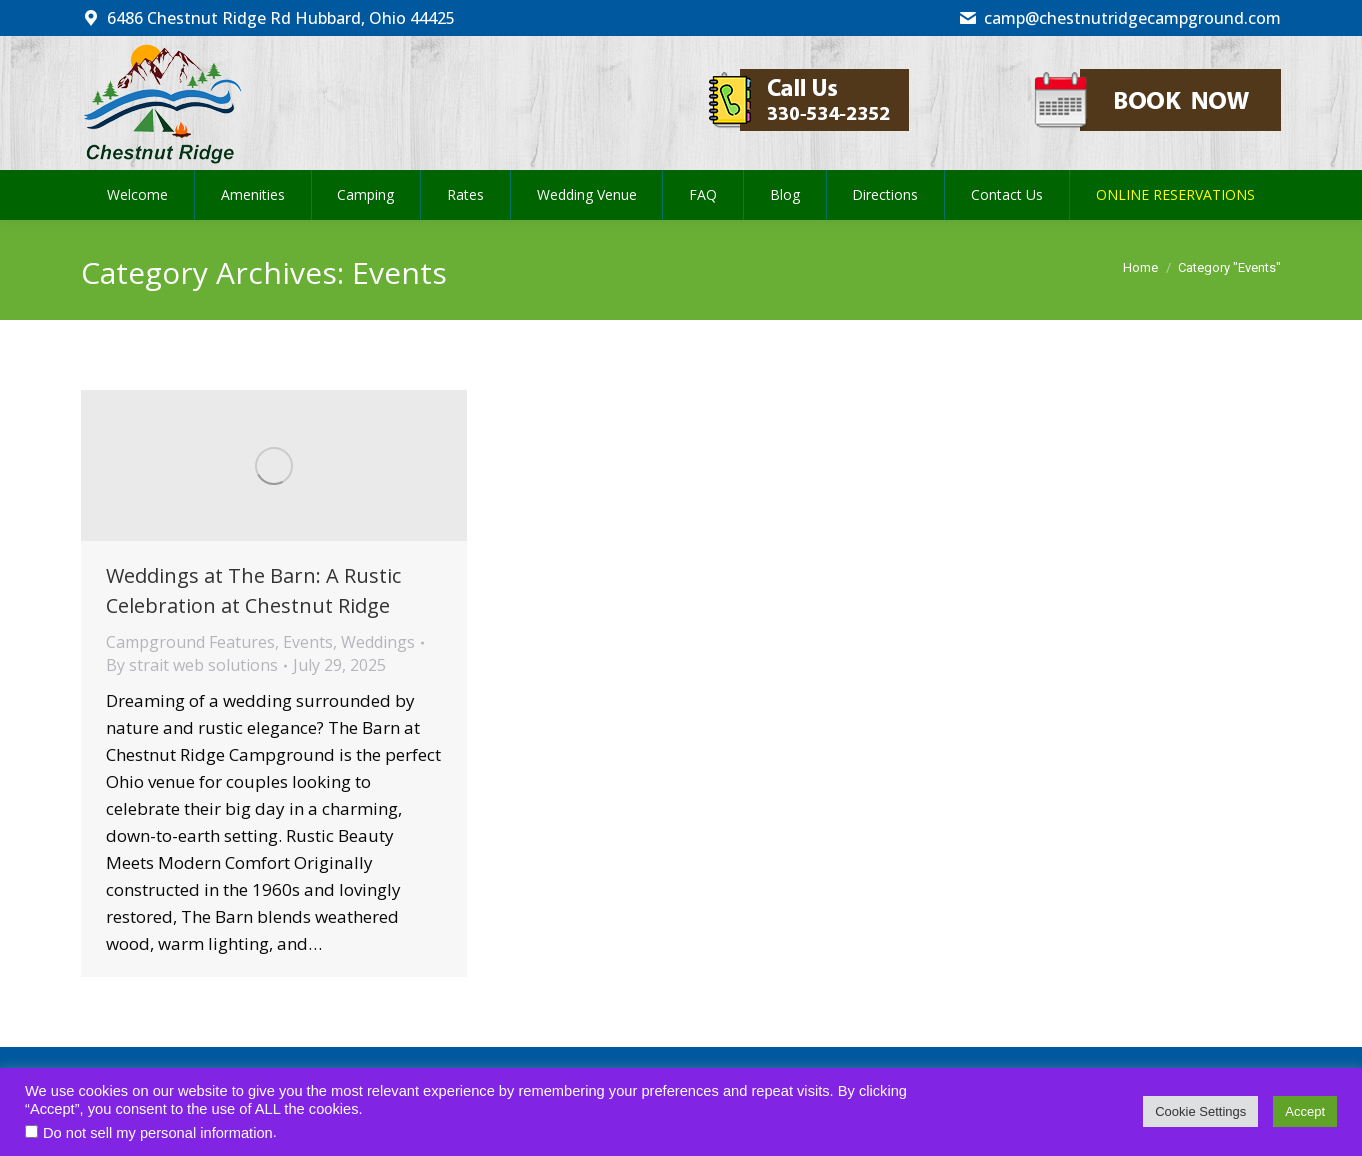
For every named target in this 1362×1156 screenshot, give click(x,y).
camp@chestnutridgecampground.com (1119, 18)
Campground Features (190, 642)
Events (308, 642)
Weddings (378, 642)
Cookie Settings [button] (1200, 1111)
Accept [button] (1305, 1111)
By (192, 665)
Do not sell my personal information (158, 1133)
